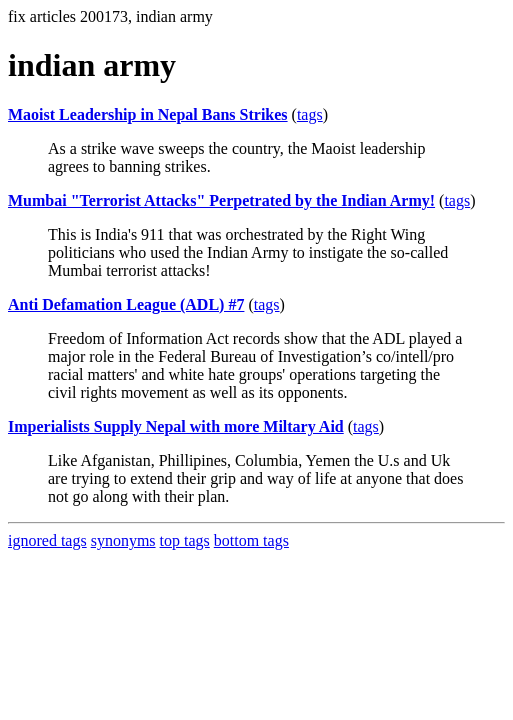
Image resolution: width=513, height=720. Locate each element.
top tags (185, 540)
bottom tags (251, 540)
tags (310, 114)
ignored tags (47, 540)
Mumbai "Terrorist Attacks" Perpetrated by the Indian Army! (221, 200)
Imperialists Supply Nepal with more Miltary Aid (176, 426)
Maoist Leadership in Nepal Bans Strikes (148, 114)
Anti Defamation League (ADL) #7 (126, 304)
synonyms (123, 540)
